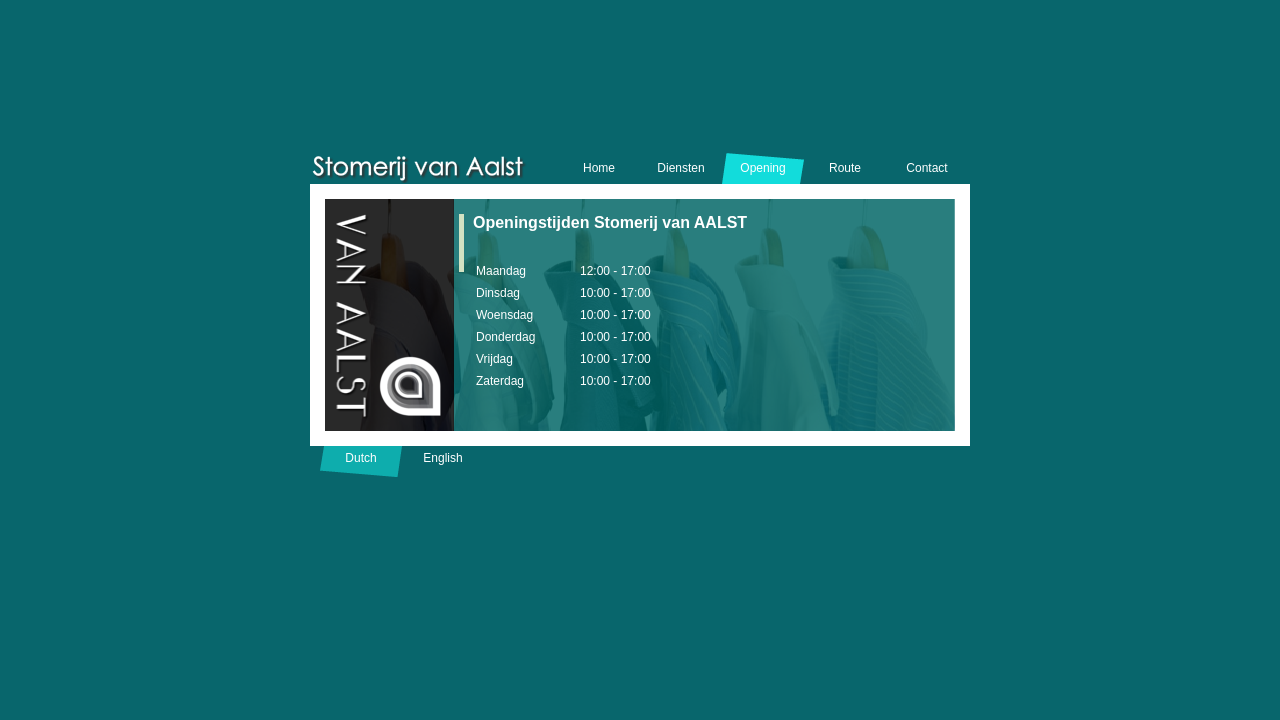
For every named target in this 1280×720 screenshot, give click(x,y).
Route (845, 168)
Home (599, 168)
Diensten (680, 168)
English (442, 458)
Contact (926, 168)
